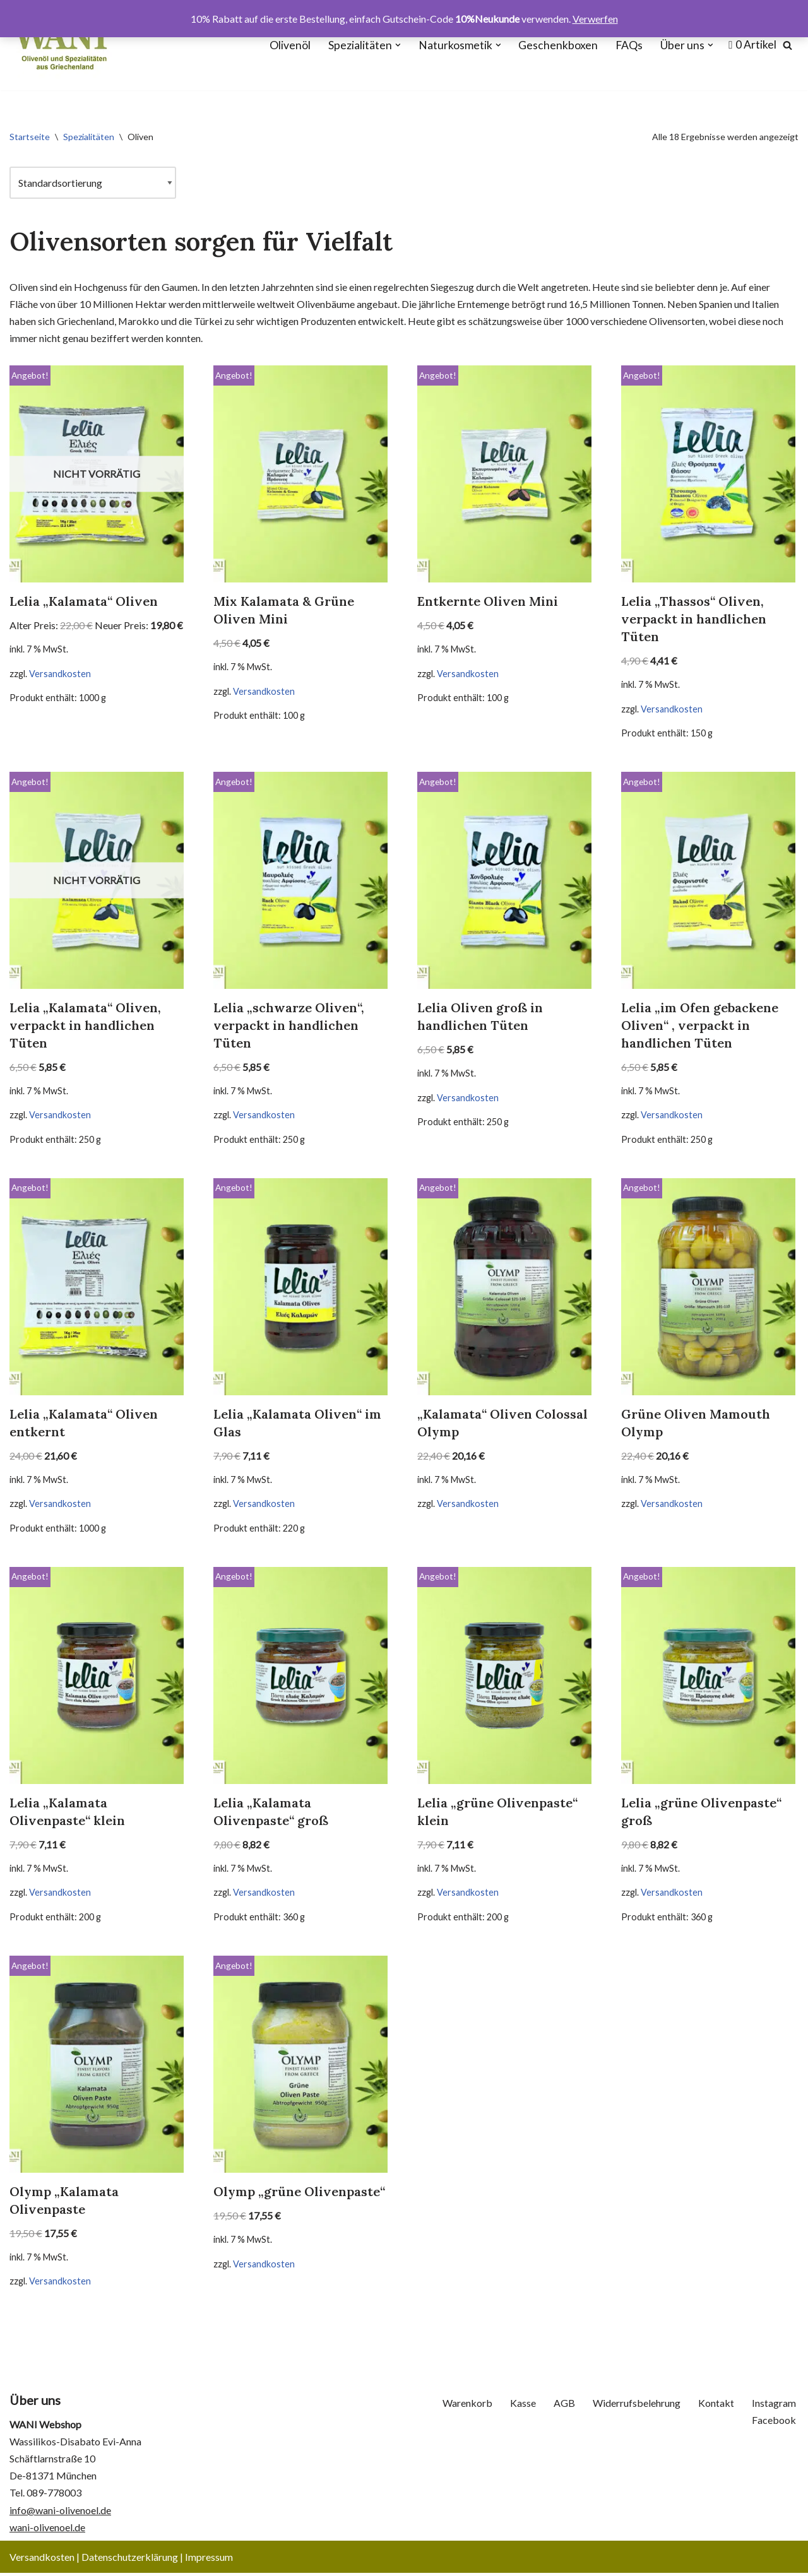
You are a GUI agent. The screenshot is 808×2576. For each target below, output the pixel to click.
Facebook (774, 2423)
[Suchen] (787, 45)
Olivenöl (290, 45)
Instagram (774, 2407)
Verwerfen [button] (595, 19)
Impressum (209, 2560)
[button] (398, 45)
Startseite (29, 136)
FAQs (629, 45)
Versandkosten (60, 674)
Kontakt (716, 2407)
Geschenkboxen (558, 45)
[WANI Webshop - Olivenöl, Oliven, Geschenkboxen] (61, 45)
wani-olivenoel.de (47, 2530)
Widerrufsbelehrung (636, 2407)
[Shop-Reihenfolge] (92, 183)
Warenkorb (467, 2407)
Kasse (523, 2407)
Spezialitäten (88, 136)
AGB (564, 2407)
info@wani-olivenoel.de (60, 2513)
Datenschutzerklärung (129, 2560)
